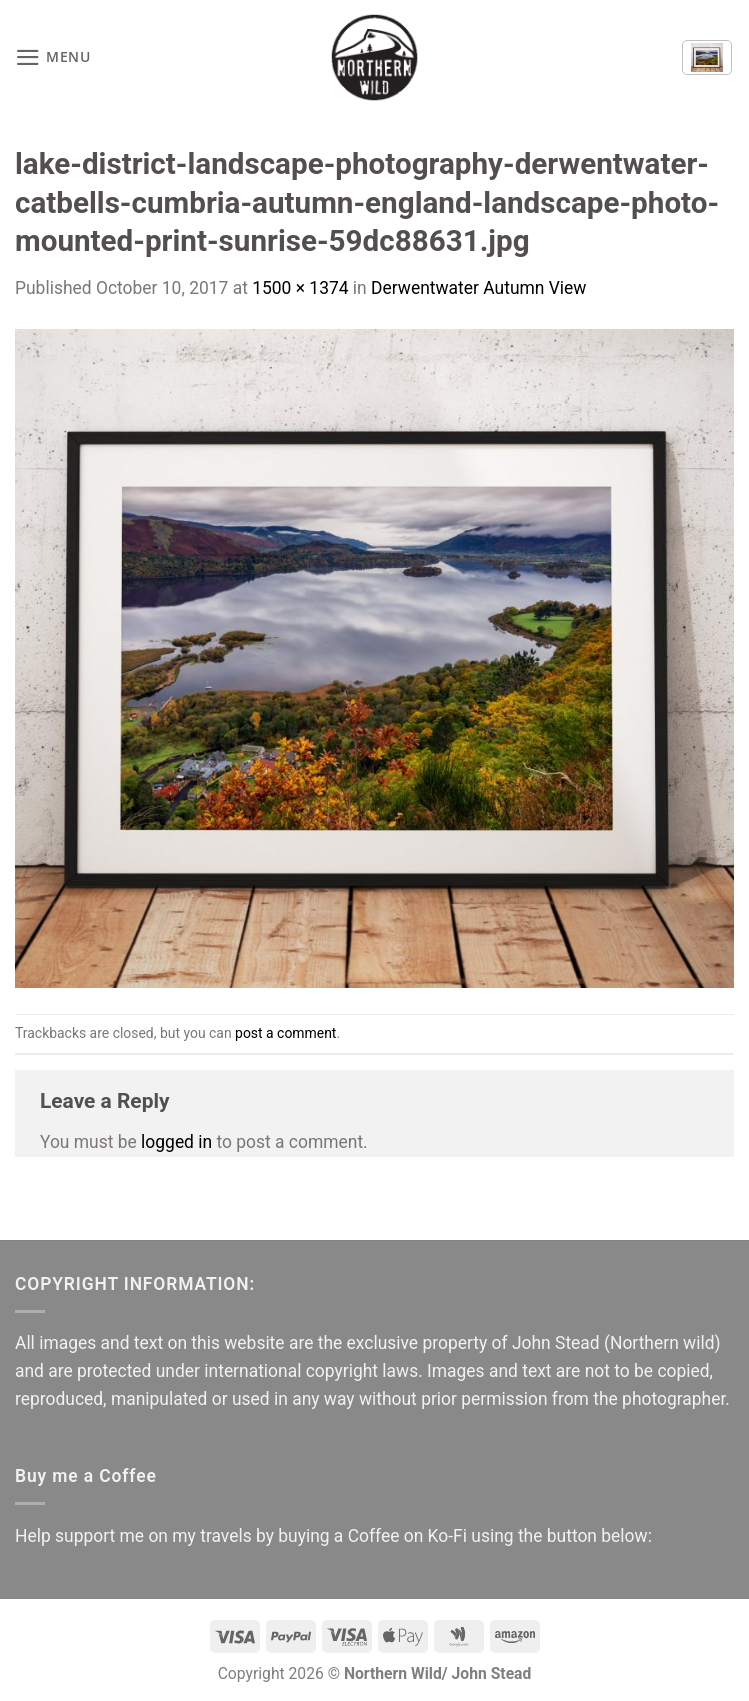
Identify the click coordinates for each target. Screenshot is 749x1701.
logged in (176, 1142)
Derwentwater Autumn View (478, 288)
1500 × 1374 (300, 288)
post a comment (285, 1033)
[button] (53, 58)
